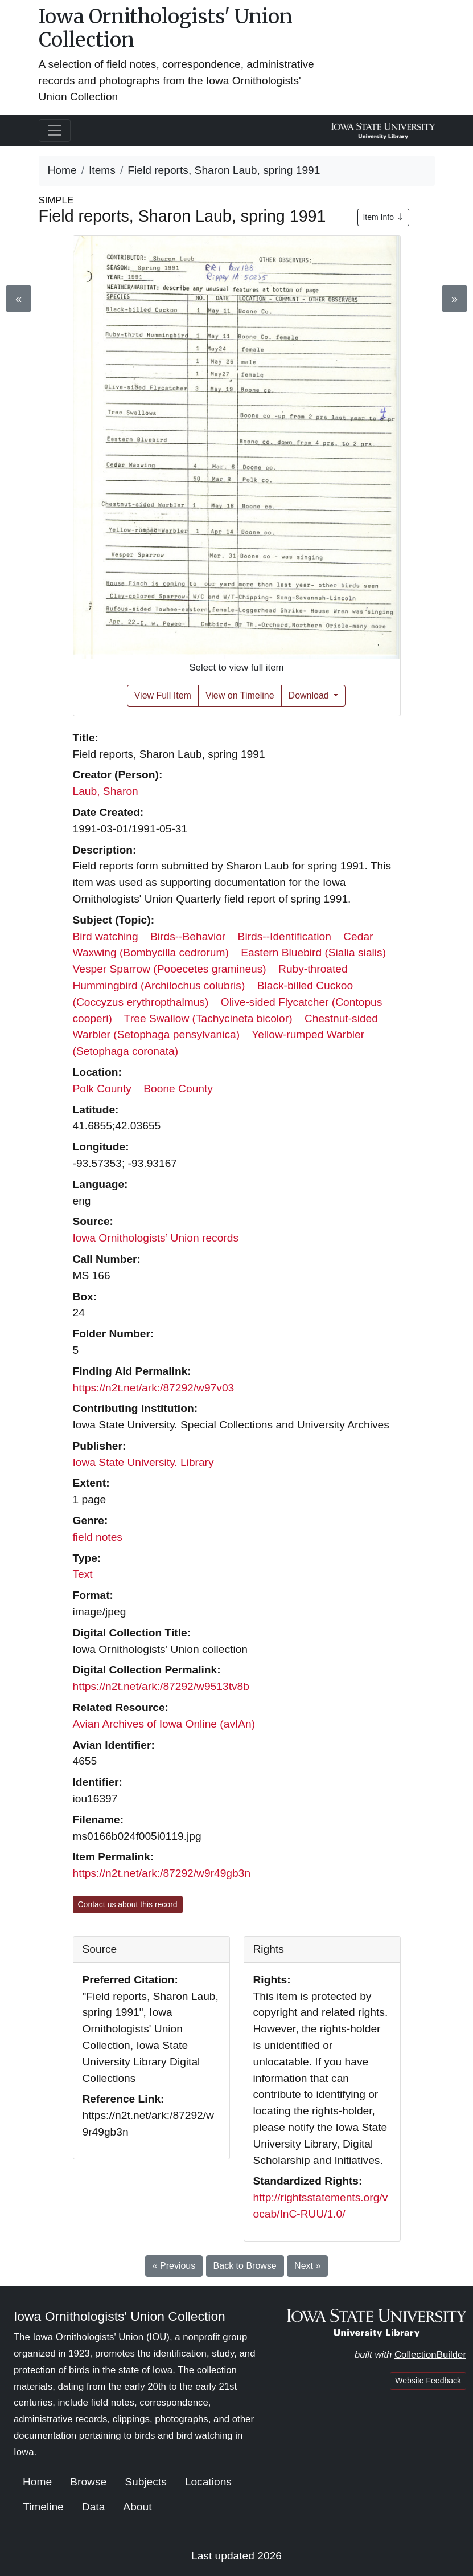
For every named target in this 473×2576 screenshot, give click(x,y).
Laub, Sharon (105, 791)
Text (83, 1574)
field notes (97, 1537)
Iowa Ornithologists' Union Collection (166, 28)
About (137, 2507)
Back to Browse (245, 2266)
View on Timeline (239, 695)
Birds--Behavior (187, 936)
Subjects (146, 2482)
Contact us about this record (128, 1904)
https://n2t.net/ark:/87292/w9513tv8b (161, 1686)
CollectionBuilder (430, 2354)
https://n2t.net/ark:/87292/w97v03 (154, 1388)
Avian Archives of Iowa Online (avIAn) (164, 1724)
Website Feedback (428, 2380)
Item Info (383, 217)
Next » (307, 2266)
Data (93, 2507)
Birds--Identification (284, 936)
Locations (208, 2482)
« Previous (174, 2266)
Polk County (102, 1089)
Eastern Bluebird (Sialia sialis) (313, 952)
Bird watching (105, 936)
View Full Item (162, 695)
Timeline (43, 2507)
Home (62, 170)
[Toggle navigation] (55, 130)
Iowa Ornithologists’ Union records (156, 1238)
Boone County (178, 1089)
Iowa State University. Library (143, 1462)
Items (102, 170)
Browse (88, 2482)
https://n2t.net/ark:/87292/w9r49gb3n (162, 1873)
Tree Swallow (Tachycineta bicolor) (208, 1018)
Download (310, 695)
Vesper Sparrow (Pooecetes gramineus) (169, 969)
